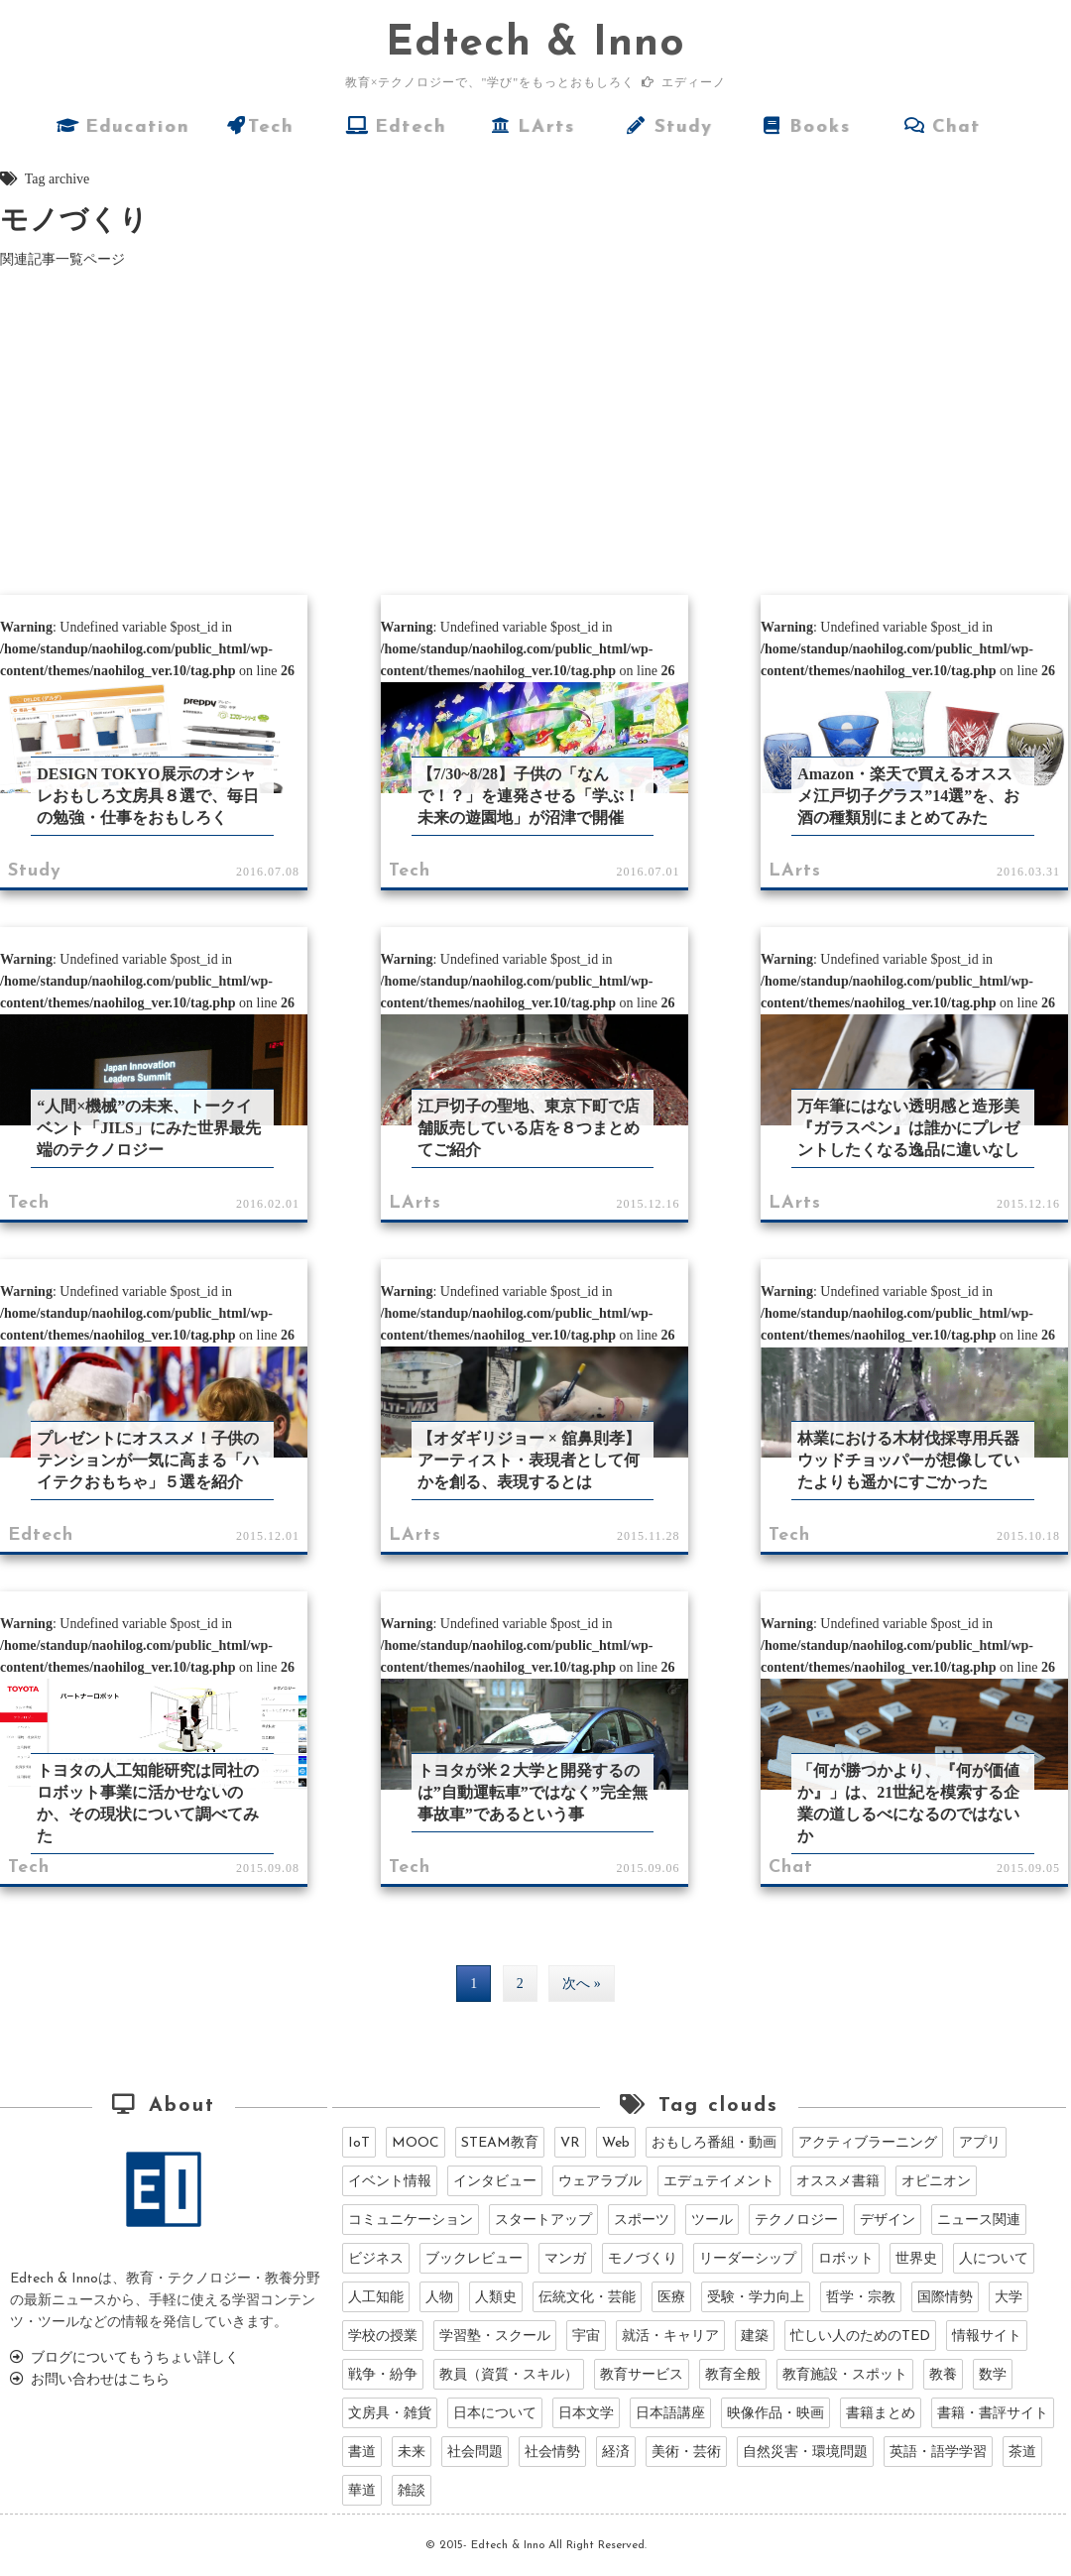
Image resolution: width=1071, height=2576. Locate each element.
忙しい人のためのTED (860, 2336)
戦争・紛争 (382, 2375)
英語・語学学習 (938, 2452)
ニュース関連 (978, 2220)
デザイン (887, 2220)
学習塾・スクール (494, 2336)
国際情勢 (945, 2297)
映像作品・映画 (775, 2413)
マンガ (565, 2259)
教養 (943, 2375)
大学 (1008, 2297)
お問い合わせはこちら (90, 2380)
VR (570, 2143)
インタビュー (494, 2181)
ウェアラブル (600, 2181)
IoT (359, 2143)
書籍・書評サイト (992, 2413)
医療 (671, 2297)
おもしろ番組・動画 (714, 2143)
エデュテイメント (718, 2181)
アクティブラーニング (867, 2143)
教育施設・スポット (844, 2375)
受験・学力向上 (755, 2297)
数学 (993, 2375)
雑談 (411, 2491)
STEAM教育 (499, 2143)
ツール (712, 2220)
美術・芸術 (686, 2452)
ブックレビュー (474, 2259)
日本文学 (586, 2413)
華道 (362, 2491)
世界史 (916, 2259)
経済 (616, 2452)
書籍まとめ (880, 2413)
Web (616, 2143)
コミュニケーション (410, 2220)
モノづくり (642, 2259)
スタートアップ (543, 2220)
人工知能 (376, 2297)
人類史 (496, 2297)
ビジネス (376, 2259)
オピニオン (936, 2181)
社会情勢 (552, 2452)
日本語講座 (670, 2413)
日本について (494, 2413)
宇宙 (586, 2336)
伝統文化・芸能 (587, 2297)
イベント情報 (389, 2181)
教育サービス (641, 2375)
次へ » (581, 1983)
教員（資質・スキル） (508, 2375)
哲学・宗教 (860, 2297)
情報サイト (986, 2336)
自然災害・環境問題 (805, 2452)
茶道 (1022, 2452)
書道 (362, 2452)
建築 (755, 2336)
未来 (411, 2452)
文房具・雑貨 (389, 2413)
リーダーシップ (747, 2259)
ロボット (846, 2259)
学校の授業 (382, 2336)
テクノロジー (796, 2220)
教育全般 (733, 2375)
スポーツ (641, 2220)
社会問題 (475, 2452)
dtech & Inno (535, 44)
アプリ (980, 2143)
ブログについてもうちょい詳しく (124, 2358)
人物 (439, 2297)
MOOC (415, 2143)
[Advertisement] (536, 429)
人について (993, 2259)
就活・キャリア (670, 2336)
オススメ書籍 (838, 2181)
